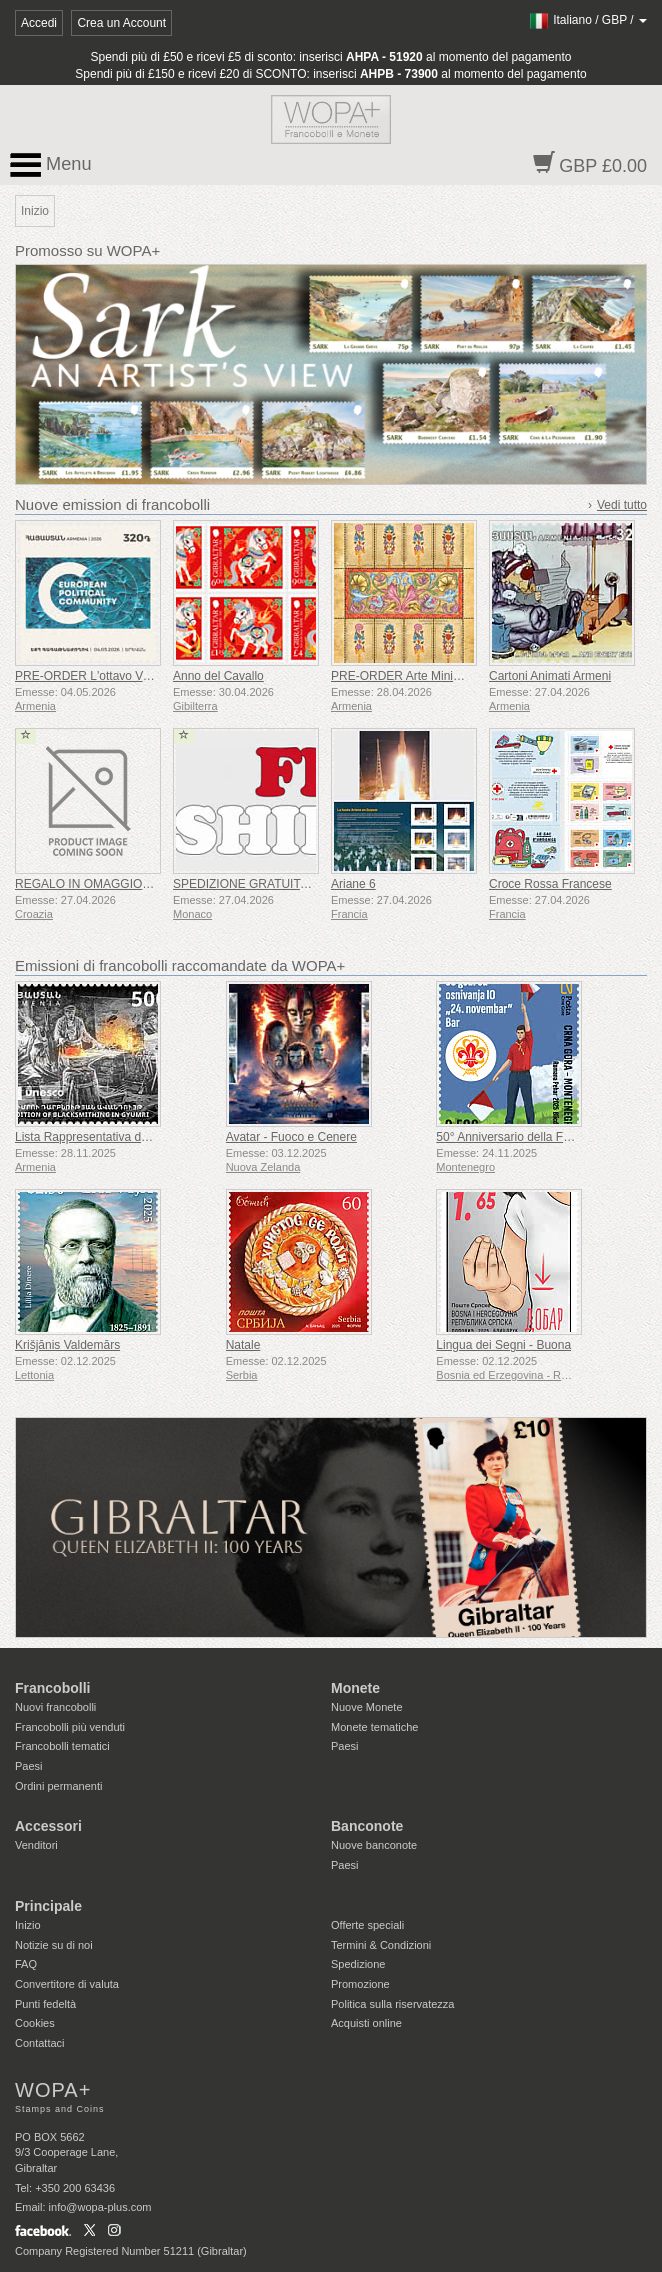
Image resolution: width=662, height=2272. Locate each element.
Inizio (28, 1925)
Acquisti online (366, 2023)
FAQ (26, 1964)
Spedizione (358, 1964)
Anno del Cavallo (218, 676)
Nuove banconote (374, 1845)
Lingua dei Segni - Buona (503, 1345)
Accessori (48, 1826)
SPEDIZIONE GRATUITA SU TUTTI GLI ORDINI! (304, 884)
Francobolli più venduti (70, 1727)
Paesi (29, 1766)
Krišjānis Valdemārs (67, 1345)
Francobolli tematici (62, 1746)
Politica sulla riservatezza (393, 2004)
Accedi (39, 23)
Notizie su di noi (54, 1945)
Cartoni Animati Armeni (550, 676)
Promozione (360, 1984)
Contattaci (40, 2043)
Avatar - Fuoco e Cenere (291, 1137)
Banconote (367, 1826)
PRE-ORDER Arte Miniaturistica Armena (438, 676)
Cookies (35, 2023)
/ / (587, 20)
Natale (243, 1345)
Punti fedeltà (45, 2004)
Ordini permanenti (58, 1786)
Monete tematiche (374, 1727)
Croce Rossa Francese (550, 884)
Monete (355, 1688)
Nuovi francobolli (55, 1707)
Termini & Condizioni (381, 1945)
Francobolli (52, 1688)
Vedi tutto (622, 505)
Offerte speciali (367, 1925)
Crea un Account (121, 23)
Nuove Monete (367, 1707)
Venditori (36, 1845)
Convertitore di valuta (67, 1984)
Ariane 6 (353, 884)
